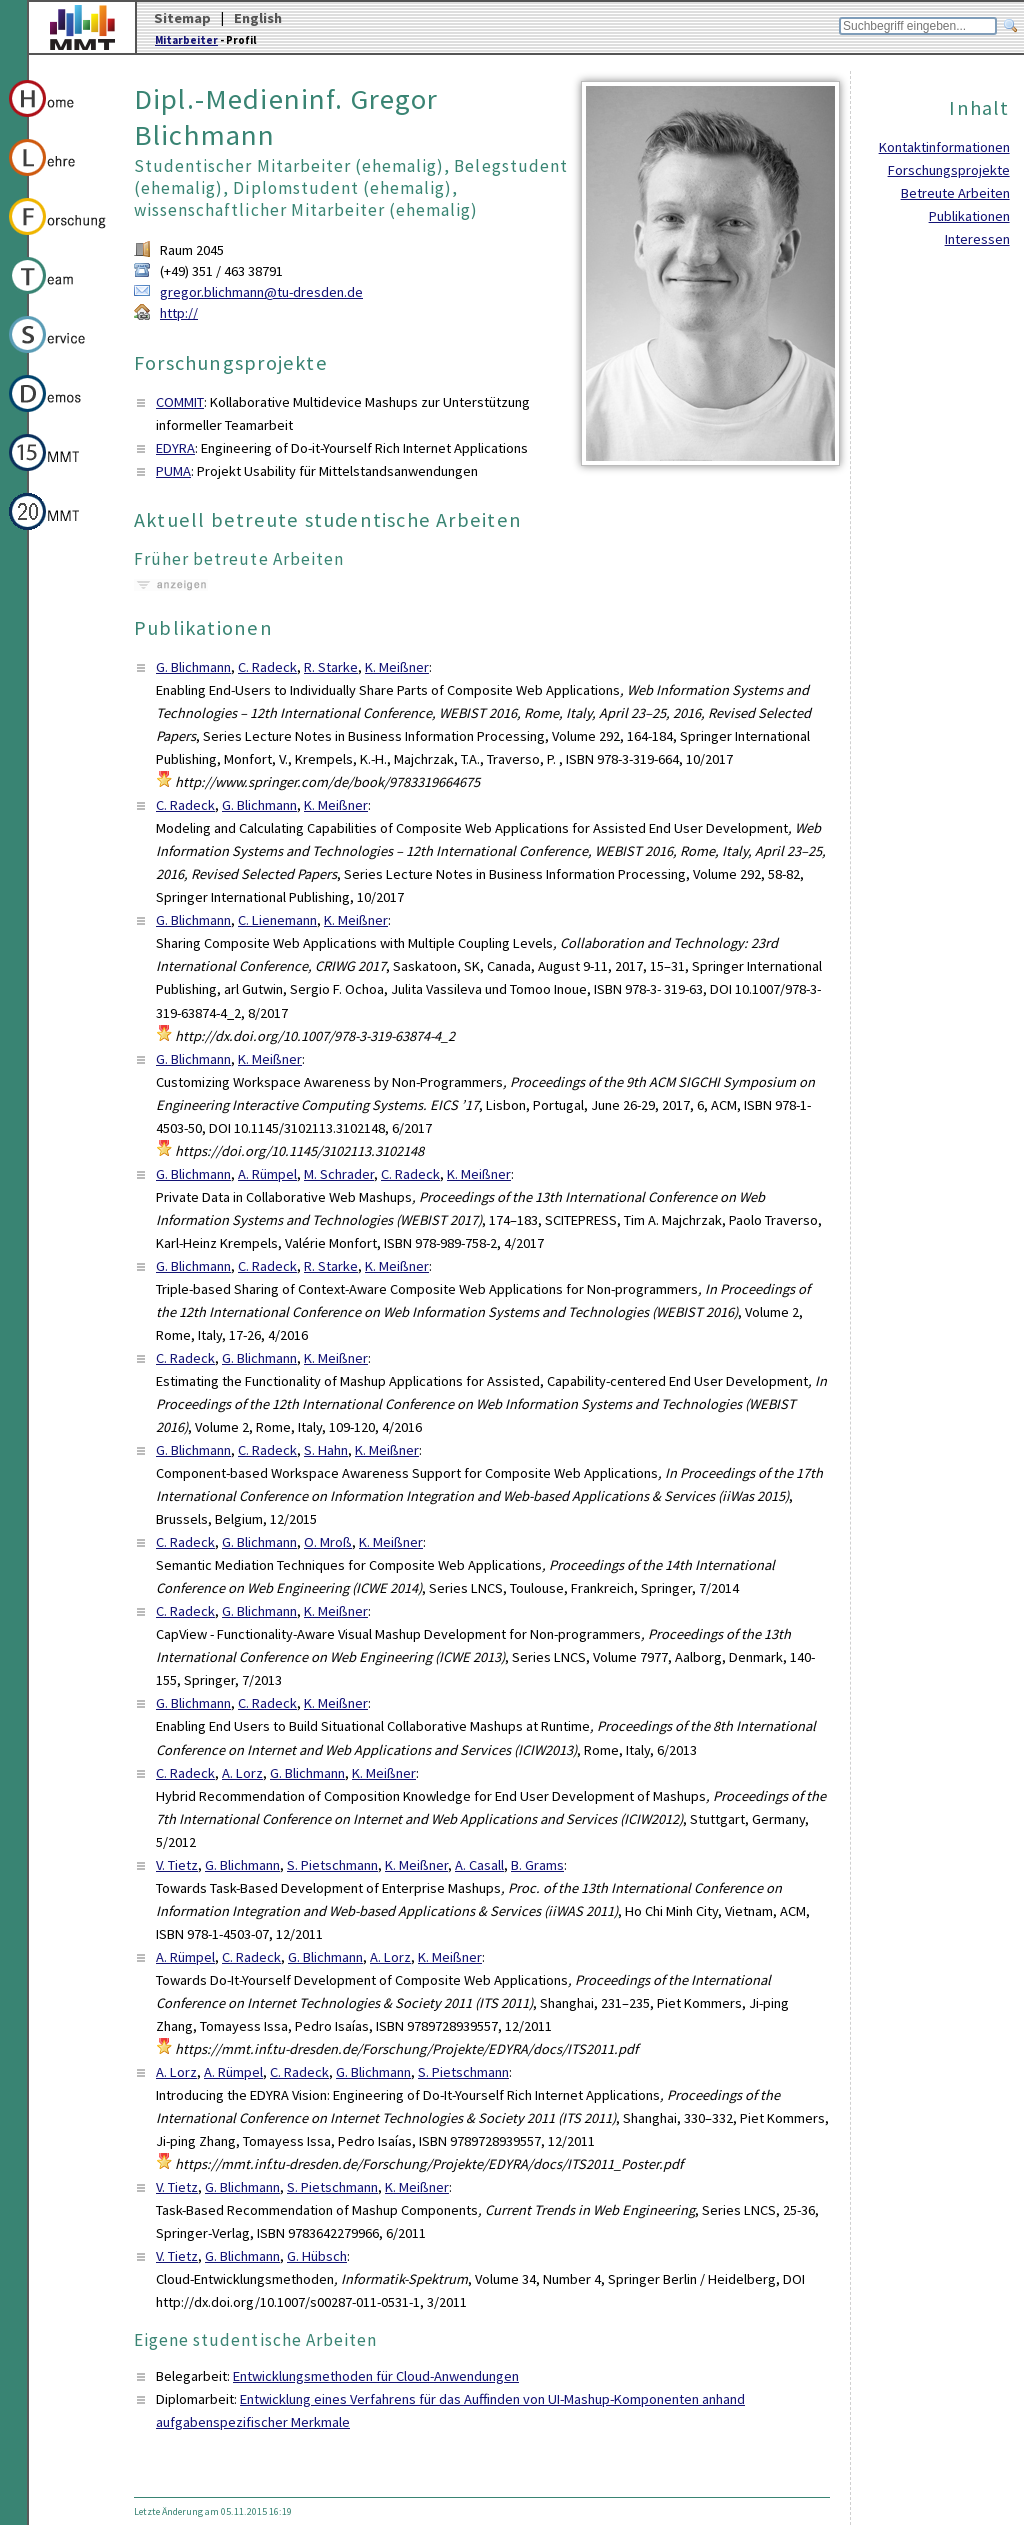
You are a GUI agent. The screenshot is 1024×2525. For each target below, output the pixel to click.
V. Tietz (177, 1865)
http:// (179, 313)
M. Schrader (339, 1174)
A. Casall (479, 1865)
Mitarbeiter (186, 40)
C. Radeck (267, 667)
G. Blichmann (193, 667)
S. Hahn (326, 1450)
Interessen (977, 239)
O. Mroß (328, 1542)
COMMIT (180, 402)
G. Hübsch (317, 2256)
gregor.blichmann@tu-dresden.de (261, 292)
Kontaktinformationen (944, 147)
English (258, 18)
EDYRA (175, 448)
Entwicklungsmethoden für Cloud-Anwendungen (376, 2376)
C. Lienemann (277, 920)
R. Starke (331, 667)
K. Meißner (397, 667)
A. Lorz (242, 1773)
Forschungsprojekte (949, 170)
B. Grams (537, 1865)
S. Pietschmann (332, 1865)
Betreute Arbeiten (955, 193)
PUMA (173, 471)
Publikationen (969, 216)
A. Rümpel (267, 1174)
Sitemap (182, 18)
